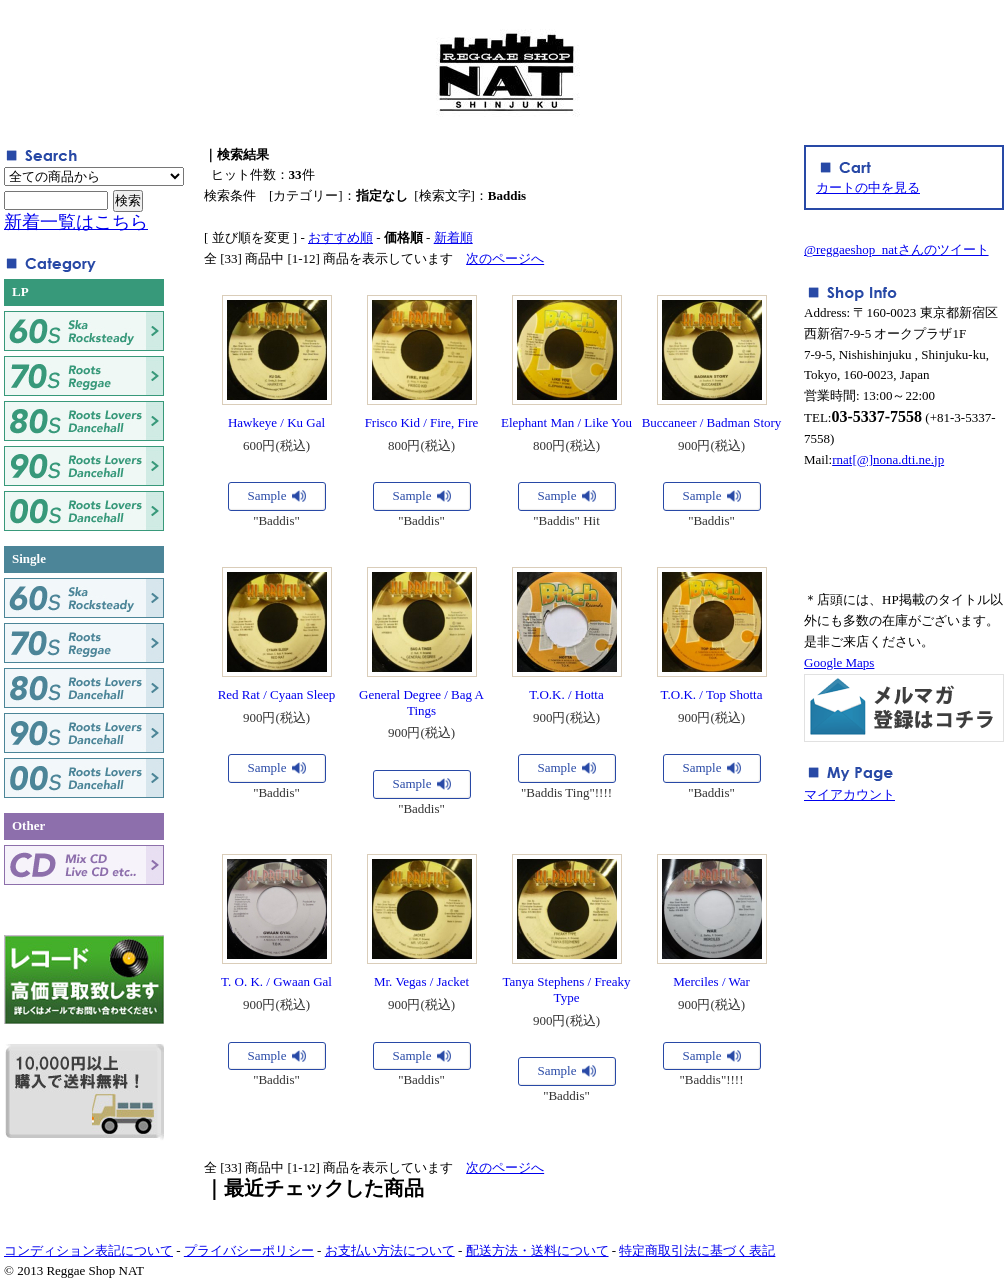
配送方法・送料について (537, 1250)
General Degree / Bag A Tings (421, 702)
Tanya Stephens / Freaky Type (567, 989)
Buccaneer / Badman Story (712, 422)
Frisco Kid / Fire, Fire (422, 422)
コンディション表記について (88, 1250)
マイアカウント (849, 794)
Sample (267, 495)
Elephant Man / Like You (566, 422)
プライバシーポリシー (249, 1250)
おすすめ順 (340, 237)
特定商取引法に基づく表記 (697, 1250)
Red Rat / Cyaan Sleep (277, 694)
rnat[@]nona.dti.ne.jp (888, 459)
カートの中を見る (868, 187)
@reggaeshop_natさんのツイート (896, 249)
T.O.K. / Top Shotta (712, 694)
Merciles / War (711, 981)
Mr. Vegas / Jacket (421, 981)
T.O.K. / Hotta (566, 694)
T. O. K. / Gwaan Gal (276, 981)
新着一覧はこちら (76, 222)
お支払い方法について (390, 1250)
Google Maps (839, 662)
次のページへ (505, 258)
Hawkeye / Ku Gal (276, 422)
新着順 (453, 237)
